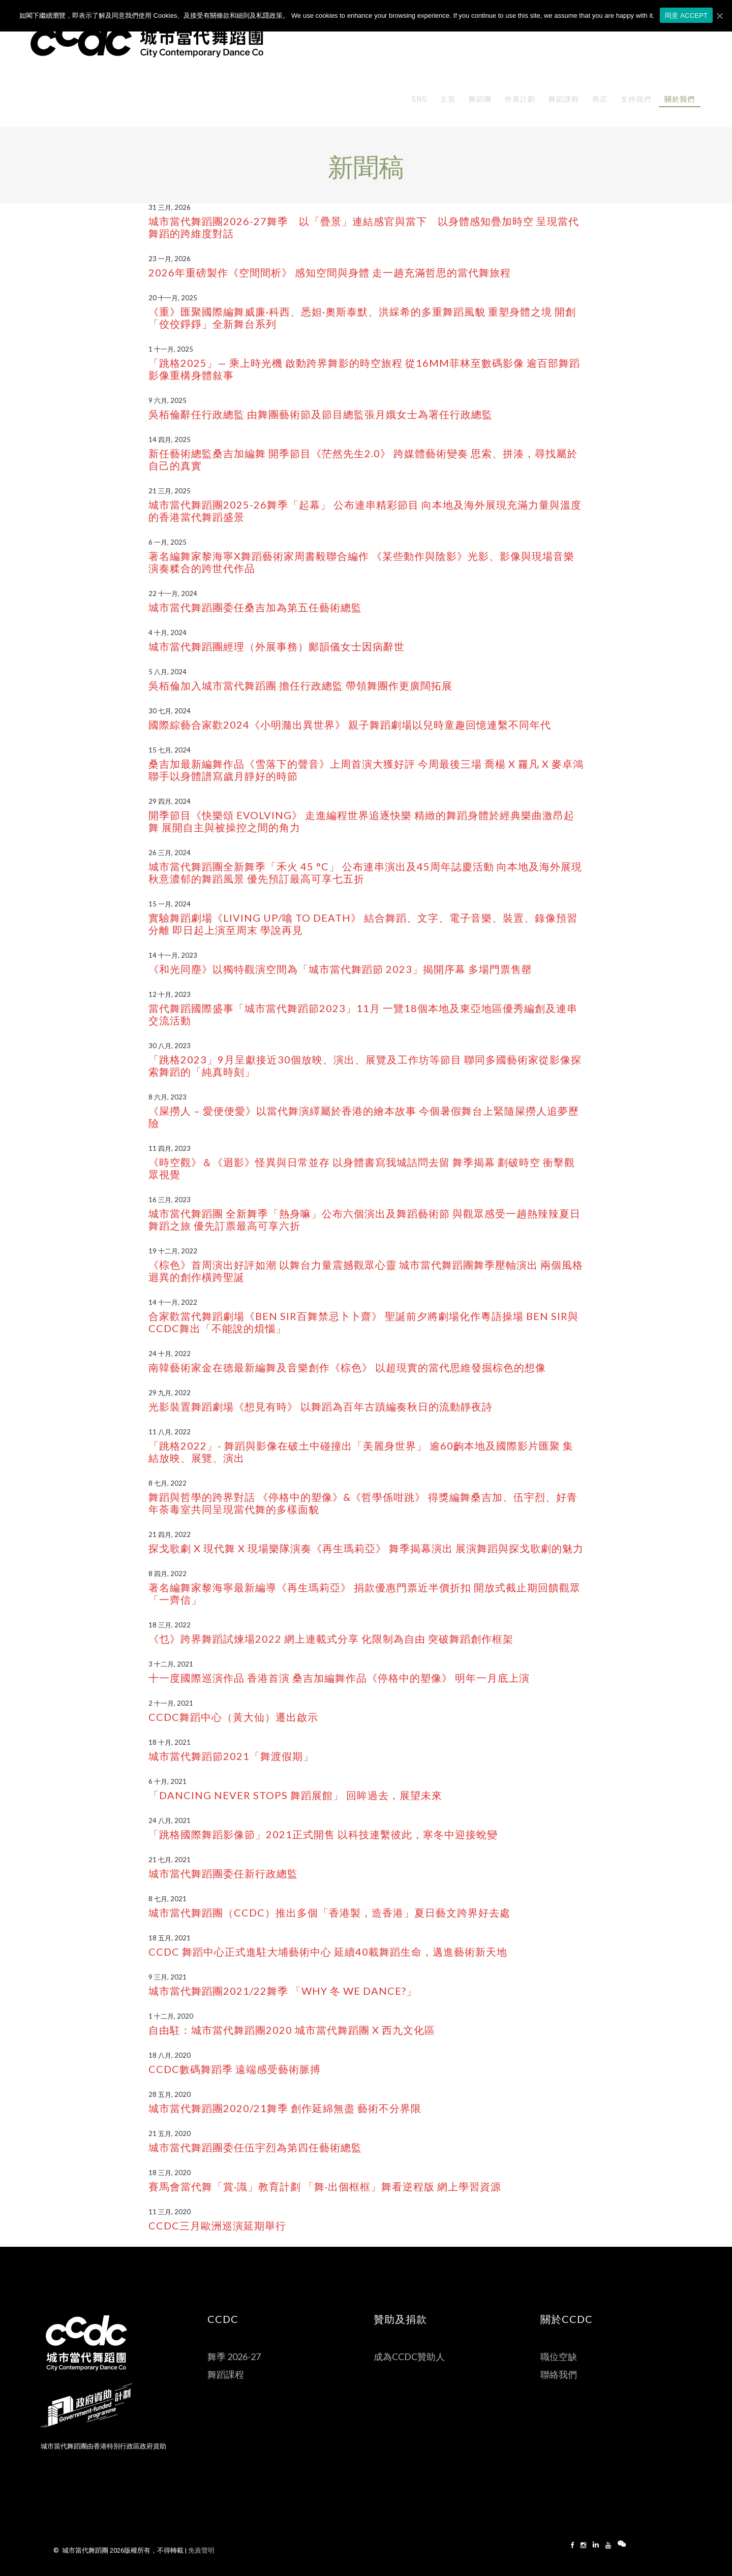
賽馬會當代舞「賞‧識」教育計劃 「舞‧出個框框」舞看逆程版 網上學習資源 (324, 2186)
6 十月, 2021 (167, 1781)
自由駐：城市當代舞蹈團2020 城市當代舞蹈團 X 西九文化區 (291, 2030)
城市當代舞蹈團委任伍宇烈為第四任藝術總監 (255, 2147)
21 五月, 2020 (169, 2133)
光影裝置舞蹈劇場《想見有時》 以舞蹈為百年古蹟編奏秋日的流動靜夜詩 (320, 1406)
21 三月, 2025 (169, 491)
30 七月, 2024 (169, 711)
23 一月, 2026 (169, 259)
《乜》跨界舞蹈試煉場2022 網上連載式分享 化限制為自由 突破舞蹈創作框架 (330, 1638)
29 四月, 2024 (169, 801)
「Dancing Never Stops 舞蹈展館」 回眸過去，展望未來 (295, 1795)
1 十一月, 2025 (170, 349)
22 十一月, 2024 (172, 593)
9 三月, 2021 (167, 1977)
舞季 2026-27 (234, 2356)
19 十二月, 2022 (172, 1251)
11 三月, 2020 (169, 2212)
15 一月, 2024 (169, 904)
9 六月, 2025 (167, 400)
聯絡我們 (558, 2374)
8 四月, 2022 (167, 1573)
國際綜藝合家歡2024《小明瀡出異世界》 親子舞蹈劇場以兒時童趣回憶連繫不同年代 (349, 724)
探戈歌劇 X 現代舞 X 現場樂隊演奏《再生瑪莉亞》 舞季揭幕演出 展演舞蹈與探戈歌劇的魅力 (366, 1548)
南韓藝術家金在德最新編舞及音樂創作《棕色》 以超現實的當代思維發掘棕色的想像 (347, 1367)
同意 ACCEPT (686, 15)
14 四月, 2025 (169, 439)
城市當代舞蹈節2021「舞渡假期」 (231, 1756)
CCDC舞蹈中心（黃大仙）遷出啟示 (233, 1717)
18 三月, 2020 (169, 2173)
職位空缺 (558, 2356)
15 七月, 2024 (169, 750)
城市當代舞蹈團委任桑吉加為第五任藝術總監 (255, 607)
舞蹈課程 (225, 2374)
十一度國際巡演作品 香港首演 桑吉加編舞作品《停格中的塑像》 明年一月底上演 (339, 1678)
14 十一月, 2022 (172, 1302)
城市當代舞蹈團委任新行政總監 (223, 1873)
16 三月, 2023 (169, 1200)
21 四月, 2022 (169, 1534)
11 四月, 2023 (169, 1148)
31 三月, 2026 (169, 207)
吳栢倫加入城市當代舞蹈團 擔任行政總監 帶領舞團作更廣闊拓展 (300, 685)
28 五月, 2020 (169, 2094)
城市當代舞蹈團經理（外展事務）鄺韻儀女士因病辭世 (276, 646)
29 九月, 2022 (169, 1393)
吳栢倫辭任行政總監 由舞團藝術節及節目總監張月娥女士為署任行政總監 (320, 414)
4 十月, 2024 (167, 633)
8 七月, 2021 (167, 1899)
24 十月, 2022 (169, 1353)
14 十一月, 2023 (172, 955)
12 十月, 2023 (169, 994)
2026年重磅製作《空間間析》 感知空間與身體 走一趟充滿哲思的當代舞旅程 (329, 272)
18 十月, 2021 (169, 1742)
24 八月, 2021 (169, 1820)
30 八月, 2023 (169, 1046)
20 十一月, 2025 (172, 298)
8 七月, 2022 (167, 1483)
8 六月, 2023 (167, 1097)
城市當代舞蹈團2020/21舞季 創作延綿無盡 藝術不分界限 (284, 2108)
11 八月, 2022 (169, 1432)
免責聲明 (201, 2550)
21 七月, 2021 (169, 1860)
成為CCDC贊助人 (409, 2356)
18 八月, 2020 (169, 2055)
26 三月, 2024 (169, 853)
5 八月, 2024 (167, 672)
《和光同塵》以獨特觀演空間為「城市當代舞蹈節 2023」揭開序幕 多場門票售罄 (340, 969)
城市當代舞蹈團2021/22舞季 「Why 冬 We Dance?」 (282, 1991)
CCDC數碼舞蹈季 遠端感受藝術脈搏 (234, 2069)
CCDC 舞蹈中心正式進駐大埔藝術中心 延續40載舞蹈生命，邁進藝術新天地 (327, 1951)
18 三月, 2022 (169, 1625)
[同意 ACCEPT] (719, 16)
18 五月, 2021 (169, 1938)
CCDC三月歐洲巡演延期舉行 (217, 2225)
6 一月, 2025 (167, 542)
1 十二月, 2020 (170, 2016)
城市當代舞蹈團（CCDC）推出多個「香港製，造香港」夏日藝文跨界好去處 (329, 1912)
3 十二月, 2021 (170, 1664)
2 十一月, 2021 (170, 1703)
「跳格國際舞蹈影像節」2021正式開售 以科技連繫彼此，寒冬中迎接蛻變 (323, 1834)
